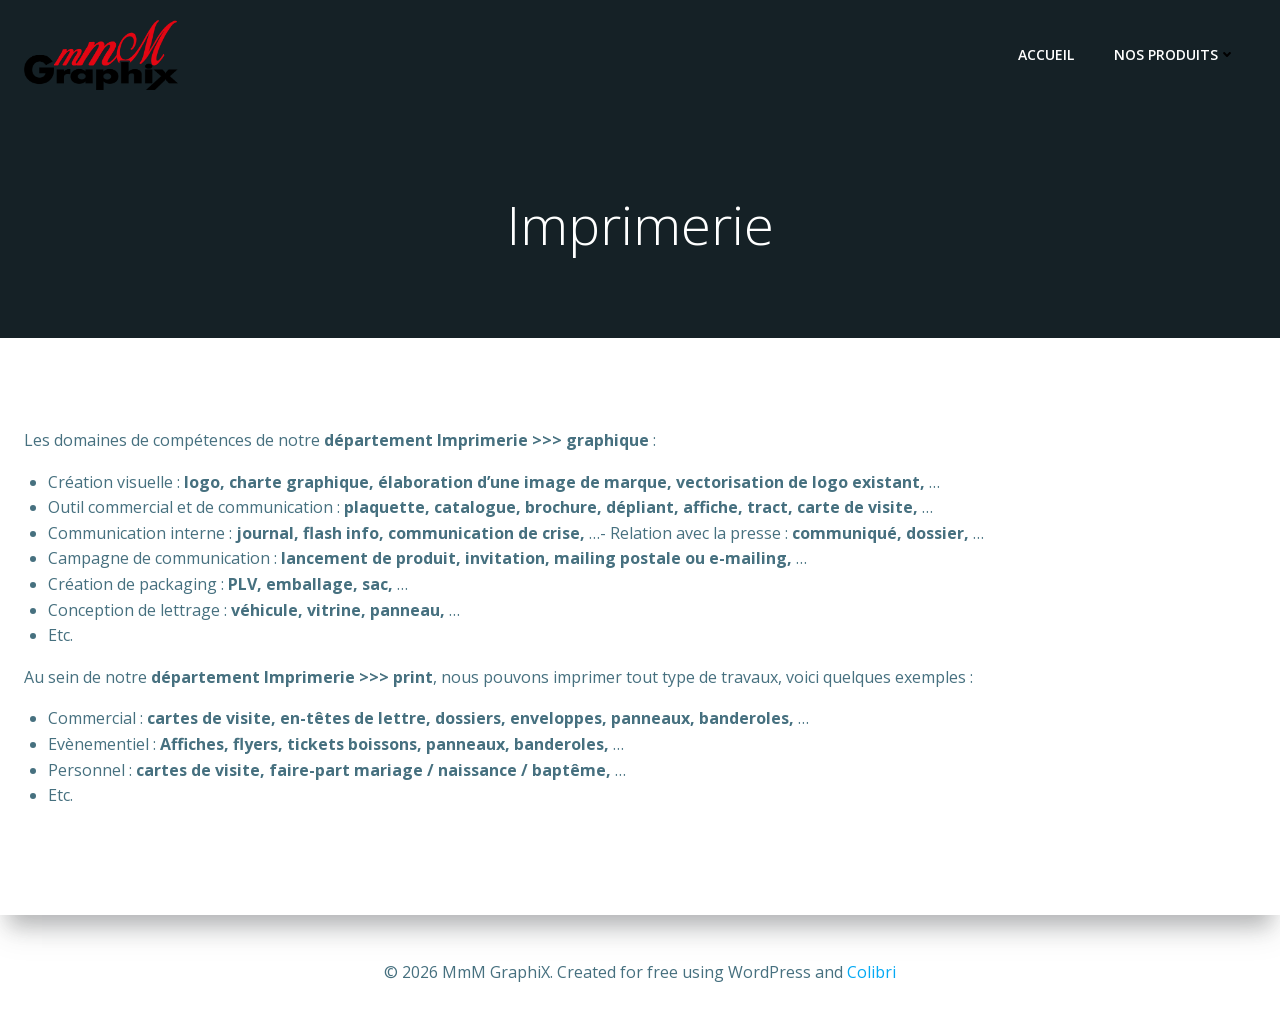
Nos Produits (1175, 54)
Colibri (871, 972)
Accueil (1046, 54)
